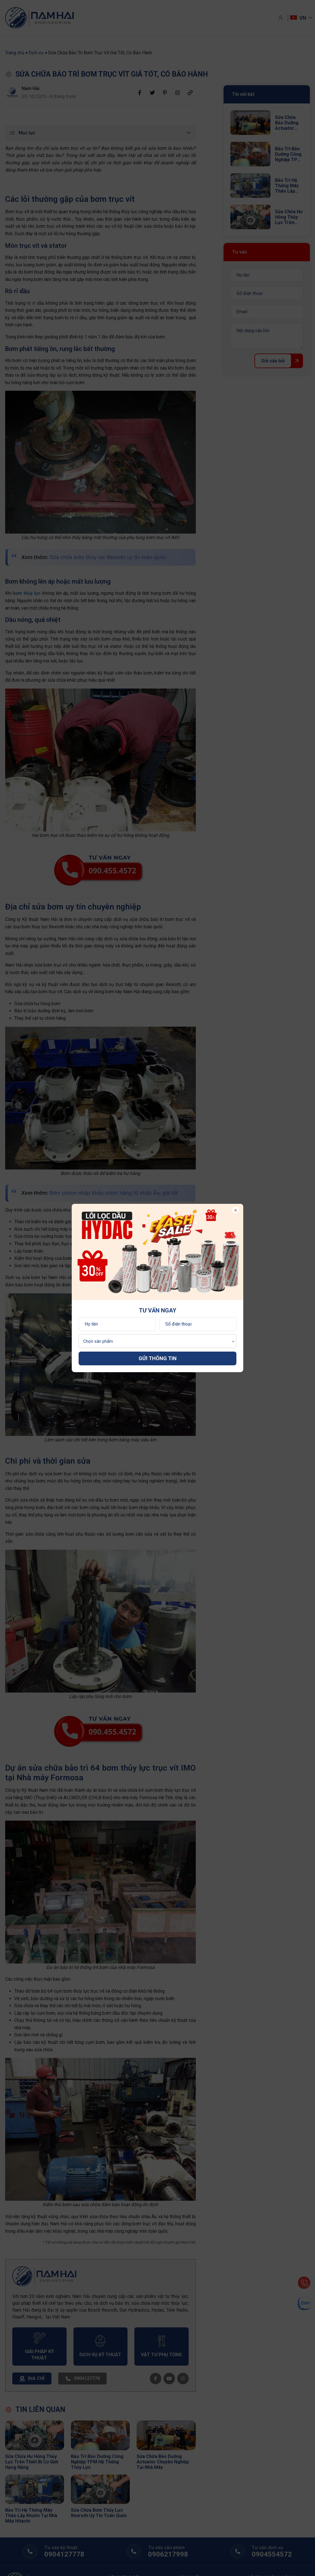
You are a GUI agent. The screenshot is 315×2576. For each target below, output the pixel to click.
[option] (157, 1252)
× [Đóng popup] (235, 1210)
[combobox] (157, 1341)
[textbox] (96, 1341)
